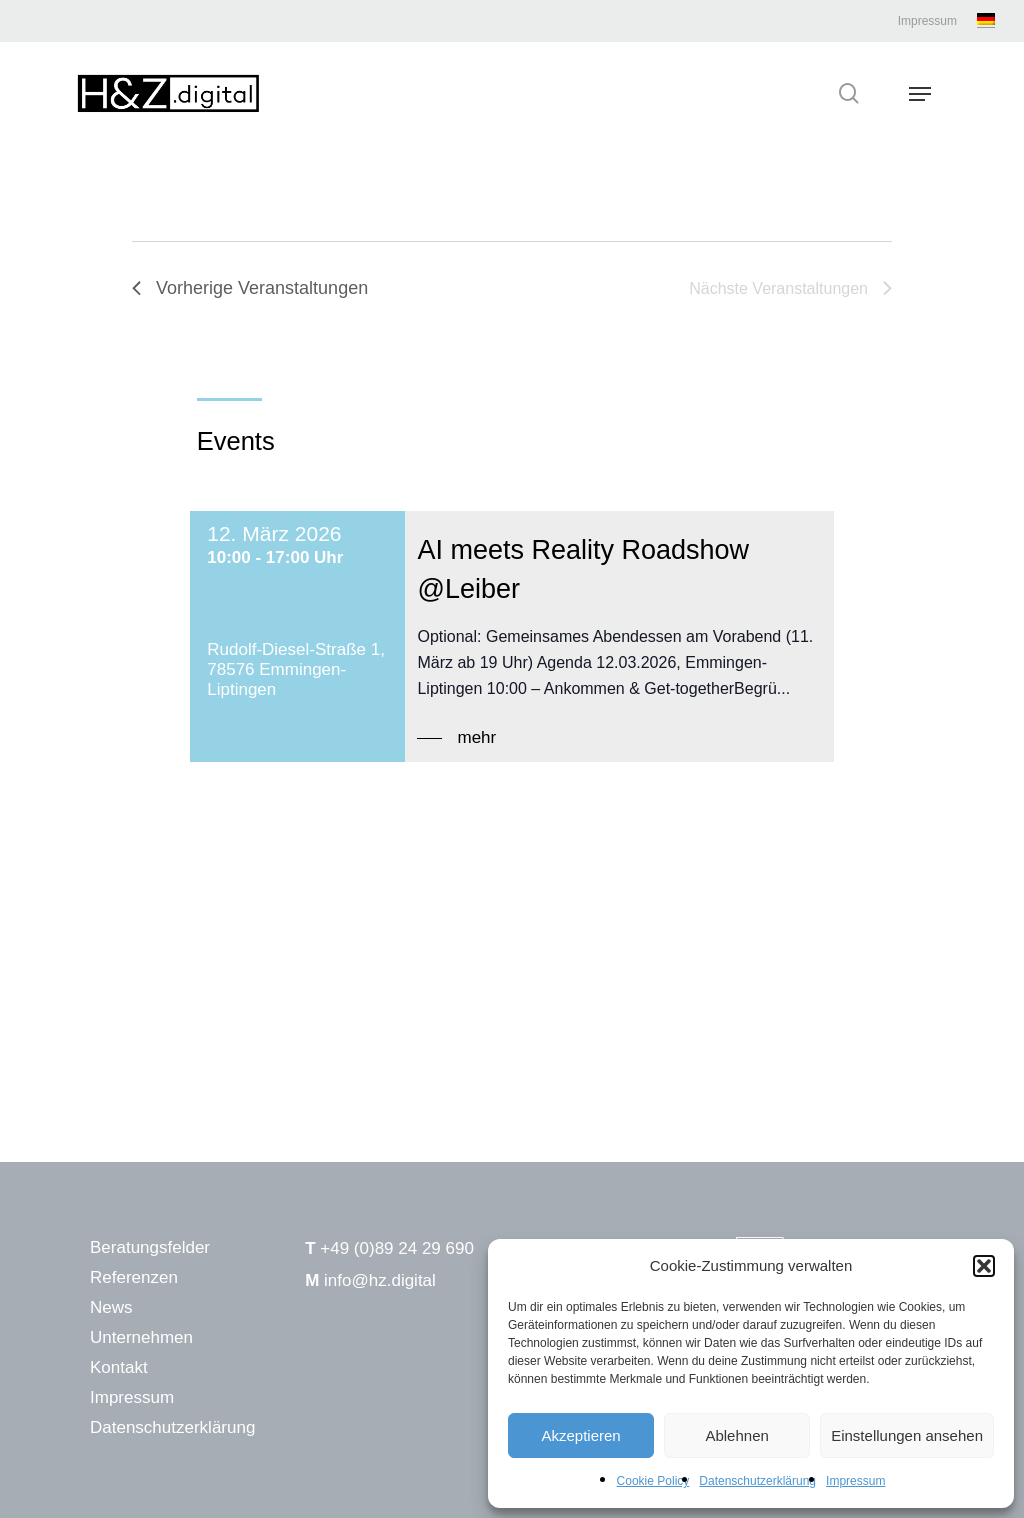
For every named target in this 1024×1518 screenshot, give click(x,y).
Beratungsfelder (150, 1247)
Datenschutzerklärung (757, 1481)
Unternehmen (141, 1337)
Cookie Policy (653, 1481)
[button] (984, 1266)
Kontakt (119, 1367)
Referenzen (134, 1277)
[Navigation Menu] (920, 94)
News (111, 1307)
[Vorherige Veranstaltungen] (250, 288)
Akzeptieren (580, 1435)
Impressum (855, 1481)
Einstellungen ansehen (907, 1435)
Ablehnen (736, 1435)
